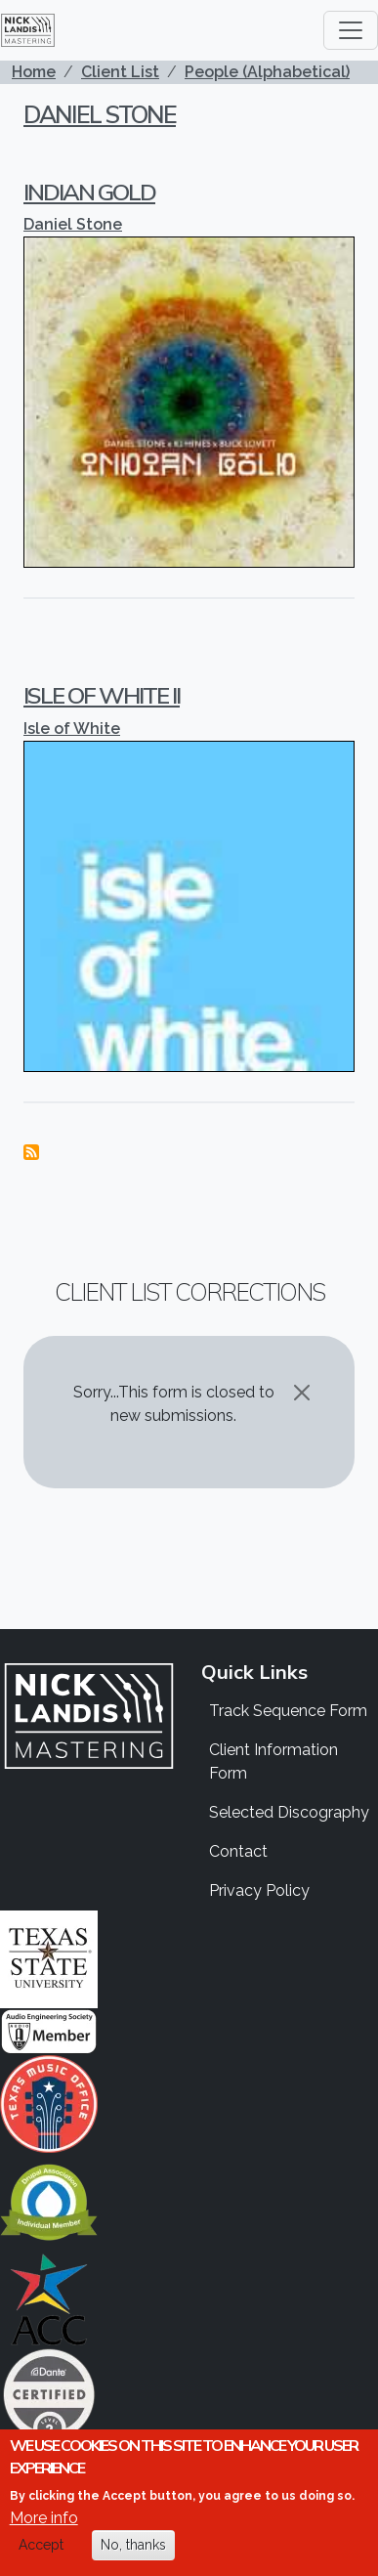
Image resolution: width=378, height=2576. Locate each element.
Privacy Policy (259, 1890)
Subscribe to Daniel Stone (31, 1152)
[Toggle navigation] (350, 30)
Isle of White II (101, 694)
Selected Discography (289, 1812)
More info (44, 2518)
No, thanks (133, 2545)
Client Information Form (273, 1761)
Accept (41, 2545)
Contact (238, 1851)
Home (34, 72)
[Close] (301, 1392)
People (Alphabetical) (267, 72)
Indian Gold (89, 191)
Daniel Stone (99, 114)
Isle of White (71, 728)
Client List (120, 72)
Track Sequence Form (288, 1710)
